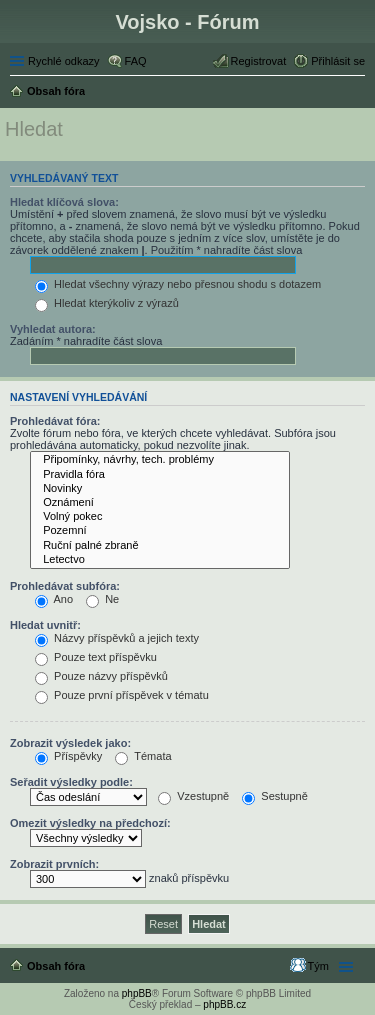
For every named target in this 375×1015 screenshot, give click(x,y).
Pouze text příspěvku (96, 657)
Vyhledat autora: (53, 329)
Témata (143, 756)
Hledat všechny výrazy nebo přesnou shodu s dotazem (178, 284)
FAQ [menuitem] (136, 61)
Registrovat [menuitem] (259, 61)
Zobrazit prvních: (54, 864)
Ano (54, 599)
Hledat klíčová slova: (64, 202)
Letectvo (160, 560)
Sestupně (275, 796)
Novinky (160, 489)
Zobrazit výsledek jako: (70, 743)
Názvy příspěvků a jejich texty (117, 638)
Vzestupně (193, 796)
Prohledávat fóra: (55, 421)
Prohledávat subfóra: (65, 586)
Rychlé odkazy (64, 61)
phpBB (137, 993)
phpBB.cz (224, 1004)
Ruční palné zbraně (160, 546)
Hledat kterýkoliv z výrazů (107, 303)
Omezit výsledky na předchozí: (90, 823)
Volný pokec (160, 517)
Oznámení (160, 503)
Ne (102, 599)
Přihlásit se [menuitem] (338, 61)
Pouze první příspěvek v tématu (122, 695)
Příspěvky (68, 756)
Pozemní (160, 531)
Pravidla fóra (160, 475)
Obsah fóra (56, 966)
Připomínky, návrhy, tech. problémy (160, 460)
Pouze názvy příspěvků (101, 676)
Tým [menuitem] (318, 966)
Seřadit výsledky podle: (71, 782)
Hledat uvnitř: (45, 625)
